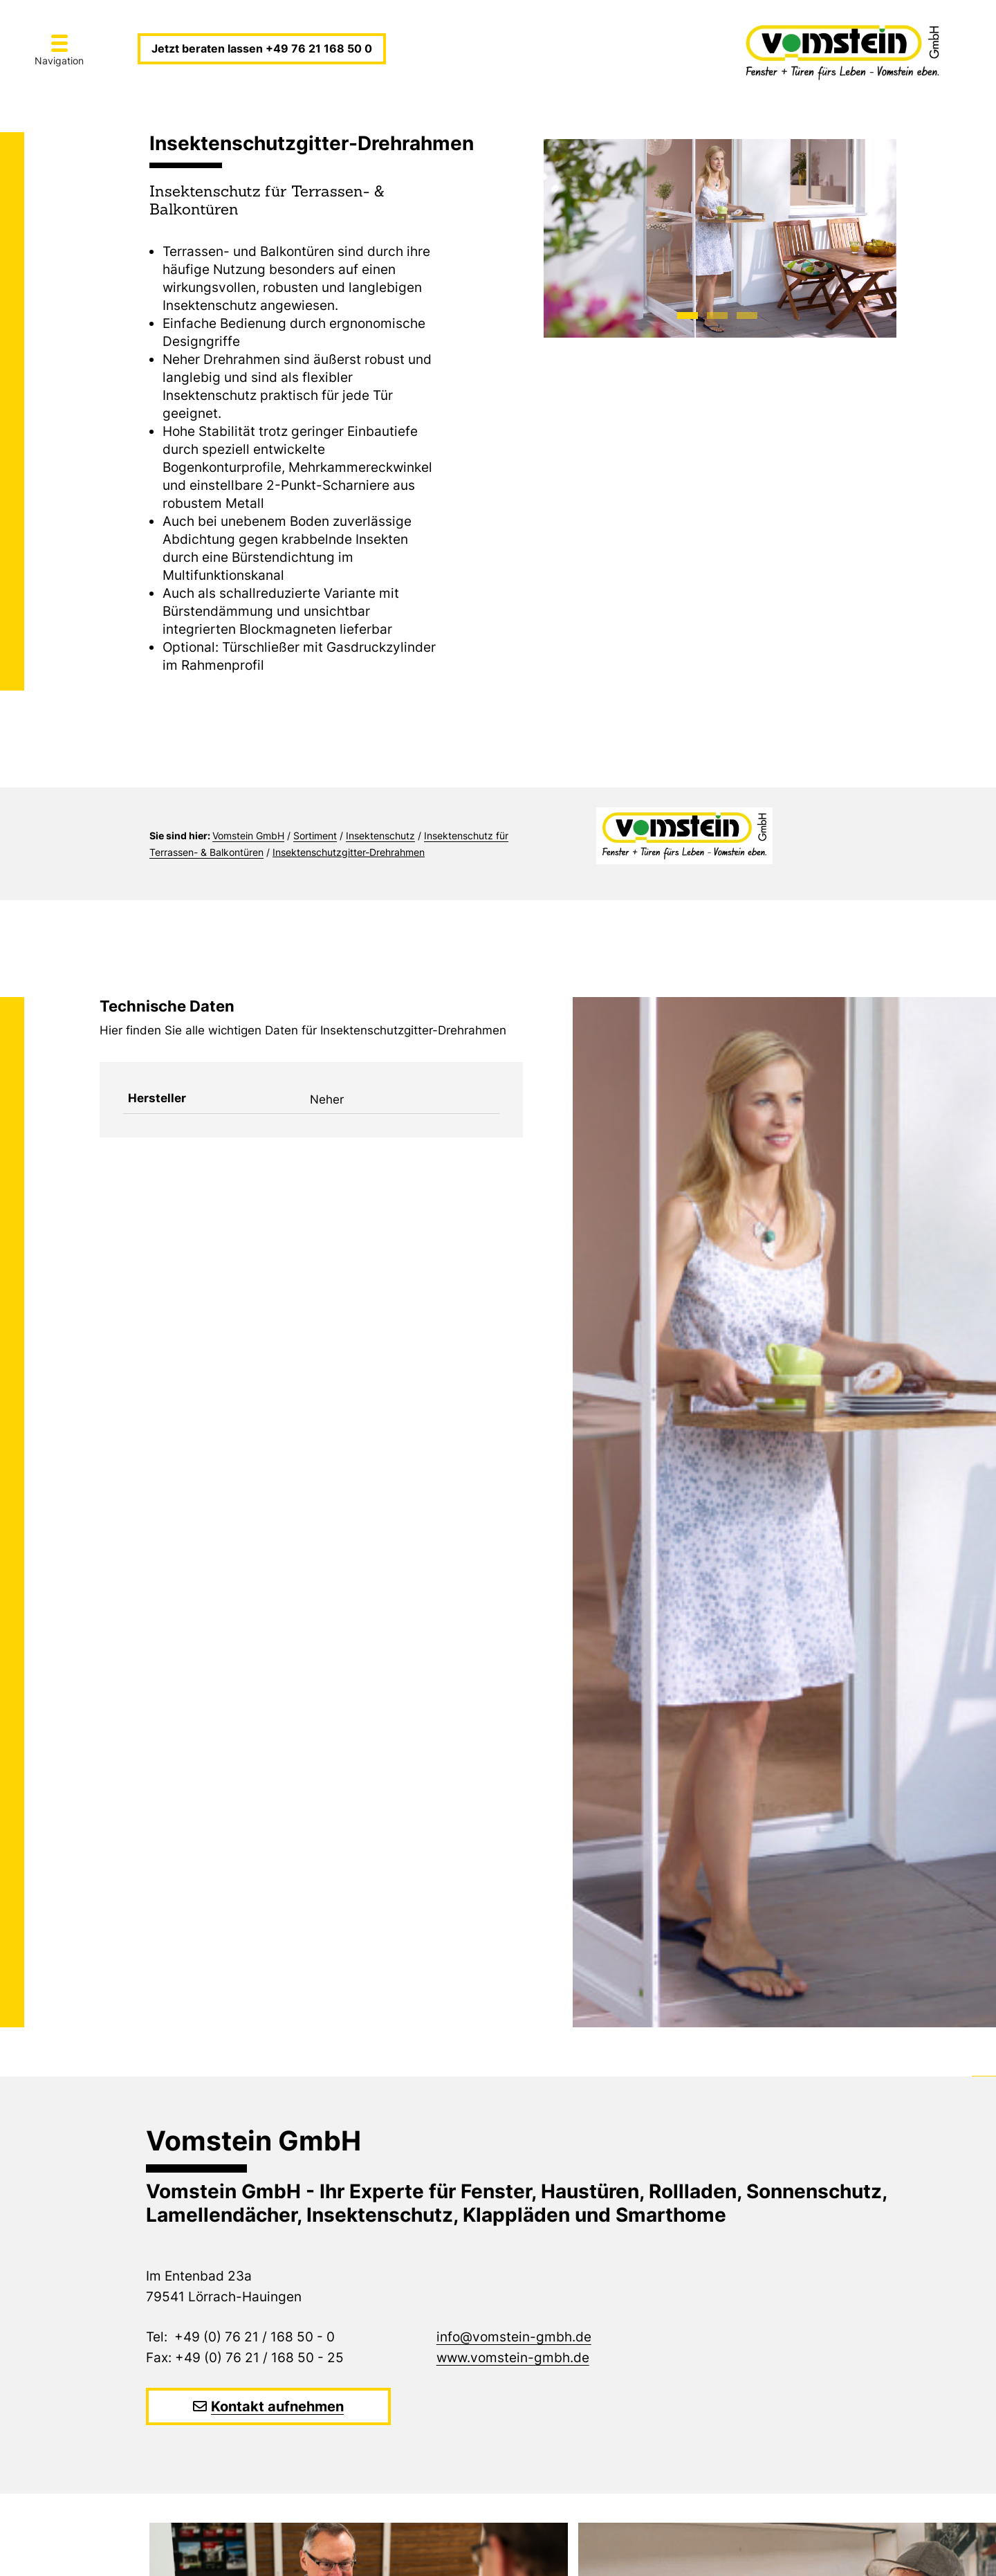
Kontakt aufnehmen (277, 2406)
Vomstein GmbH (248, 835)
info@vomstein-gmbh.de (513, 2337)
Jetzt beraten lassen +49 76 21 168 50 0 (261, 48)
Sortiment (315, 835)
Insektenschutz (380, 835)
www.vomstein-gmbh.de (512, 2358)
